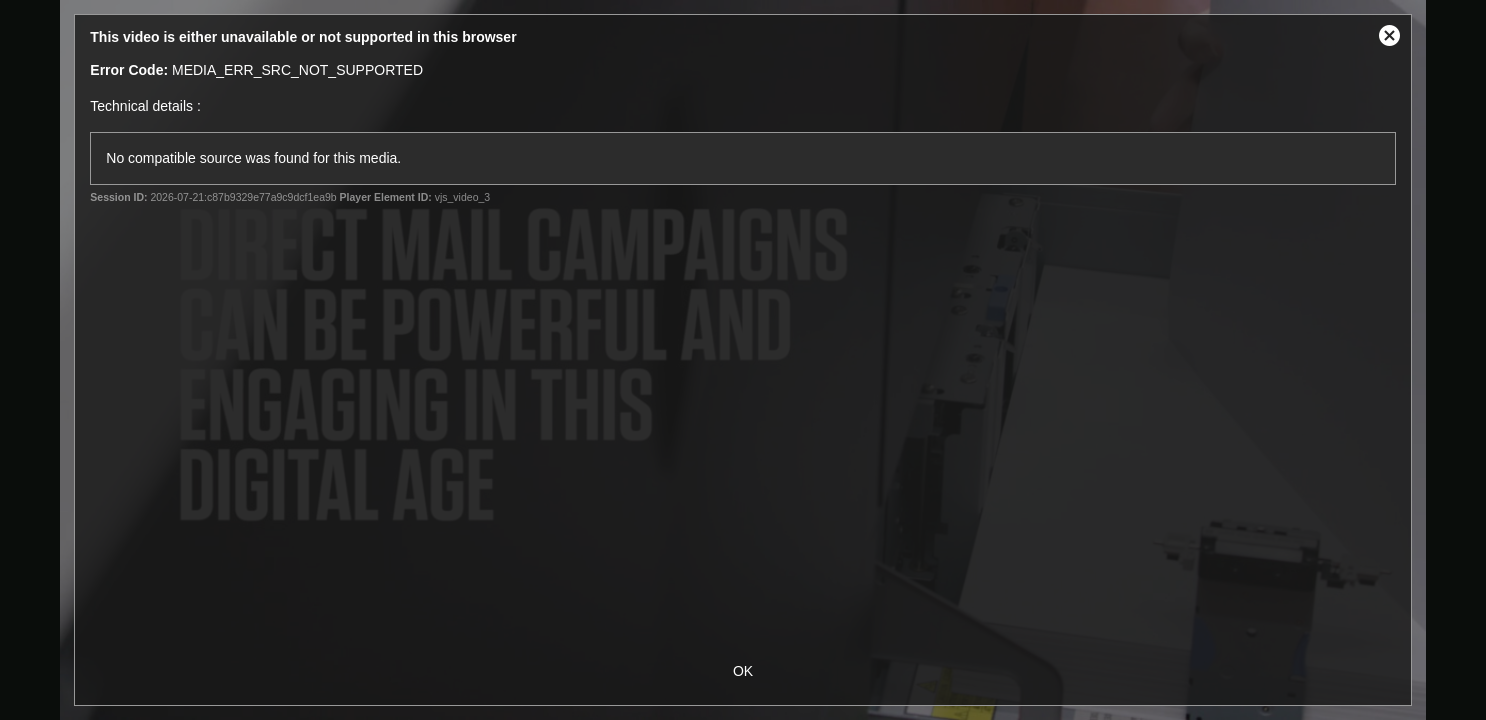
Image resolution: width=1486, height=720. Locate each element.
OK (743, 671)
